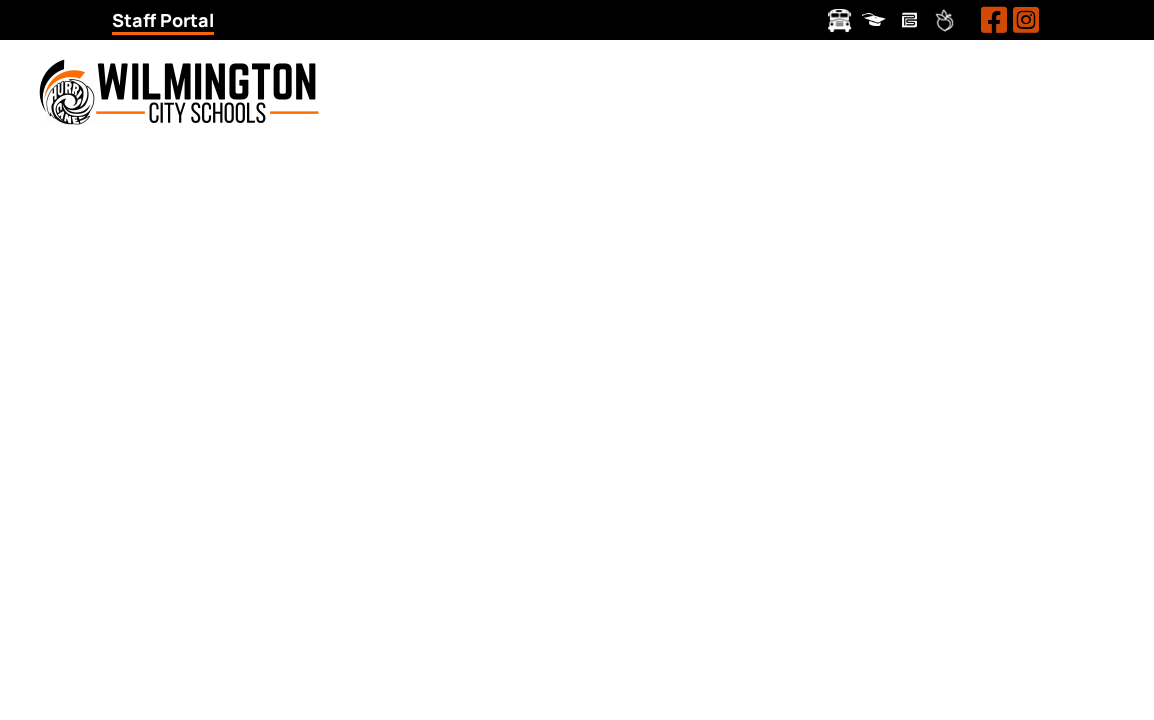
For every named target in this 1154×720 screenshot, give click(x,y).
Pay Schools (909, 20)
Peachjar (944, 20)
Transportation (839, 20)
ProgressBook (874, 20)
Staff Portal (163, 20)
